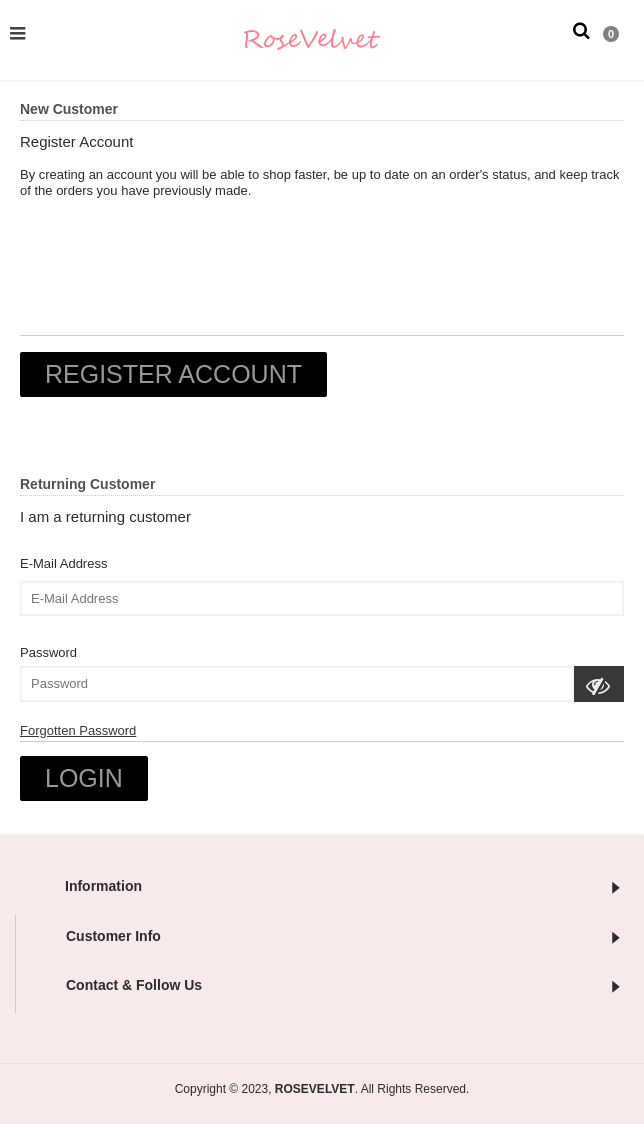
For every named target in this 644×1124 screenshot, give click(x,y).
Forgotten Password (78, 730)
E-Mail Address (63, 563)
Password (48, 652)
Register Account (173, 374)
